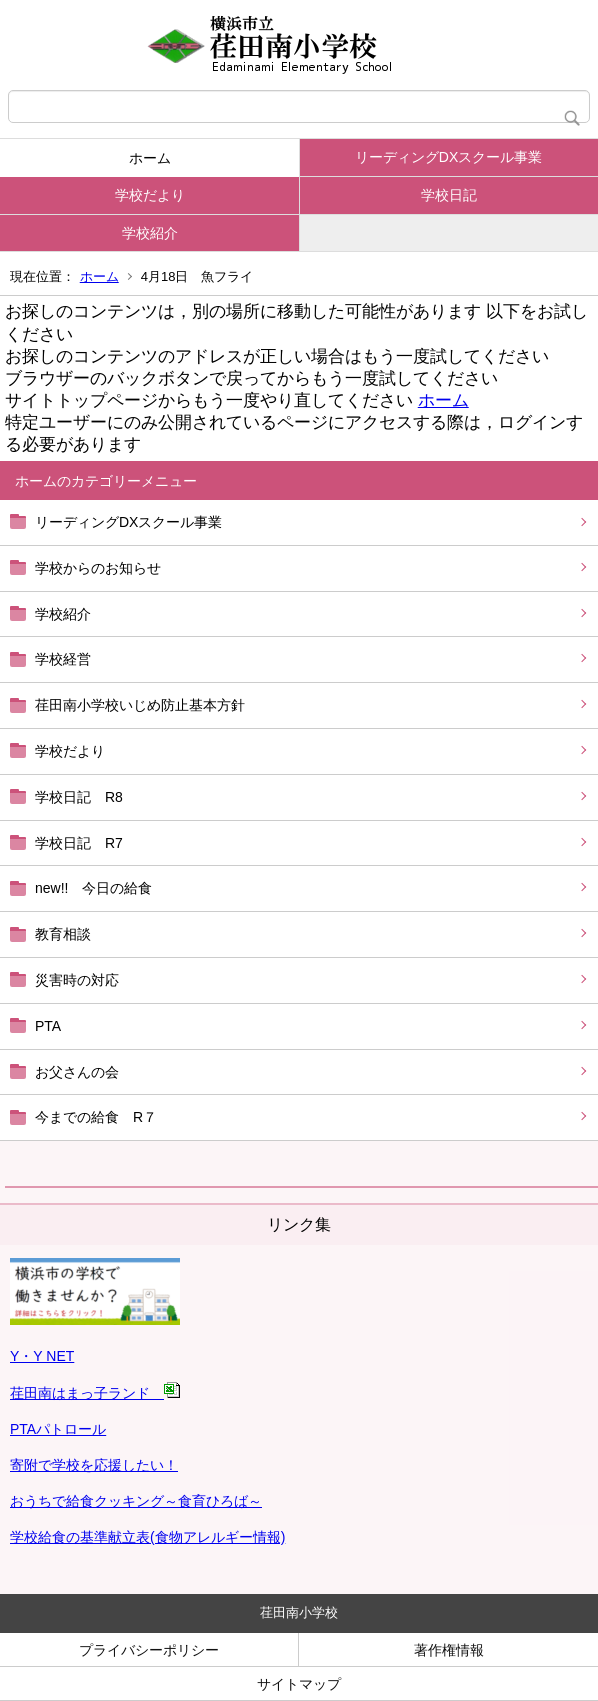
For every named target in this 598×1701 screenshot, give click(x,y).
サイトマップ (299, 1684)
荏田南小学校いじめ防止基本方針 (140, 705)
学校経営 (63, 659)
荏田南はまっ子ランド (95, 1393)
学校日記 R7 (79, 843)
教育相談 (63, 934)
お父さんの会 (77, 1072)
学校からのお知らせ (98, 568)
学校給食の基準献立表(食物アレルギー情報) (147, 1537)
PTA (48, 1026)
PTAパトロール (58, 1429)
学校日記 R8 (79, 797)
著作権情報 (449, 1650)
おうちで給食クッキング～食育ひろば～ (136, 1501)
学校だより (150, 195)
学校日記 (449, 195)
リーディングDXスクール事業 (448, 157)
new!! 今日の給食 (93, 888)
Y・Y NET (42, 1356)
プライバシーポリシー (149, 1650)
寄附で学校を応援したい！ (94, 1465)
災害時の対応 (77, 980)
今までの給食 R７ (96, 1117)
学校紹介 (150, 233)
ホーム (150, 158)
